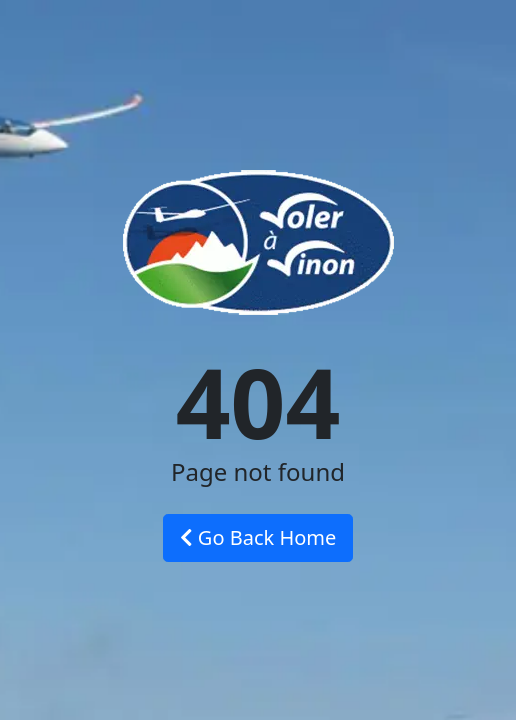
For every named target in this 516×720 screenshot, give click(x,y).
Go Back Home (258, 537)
